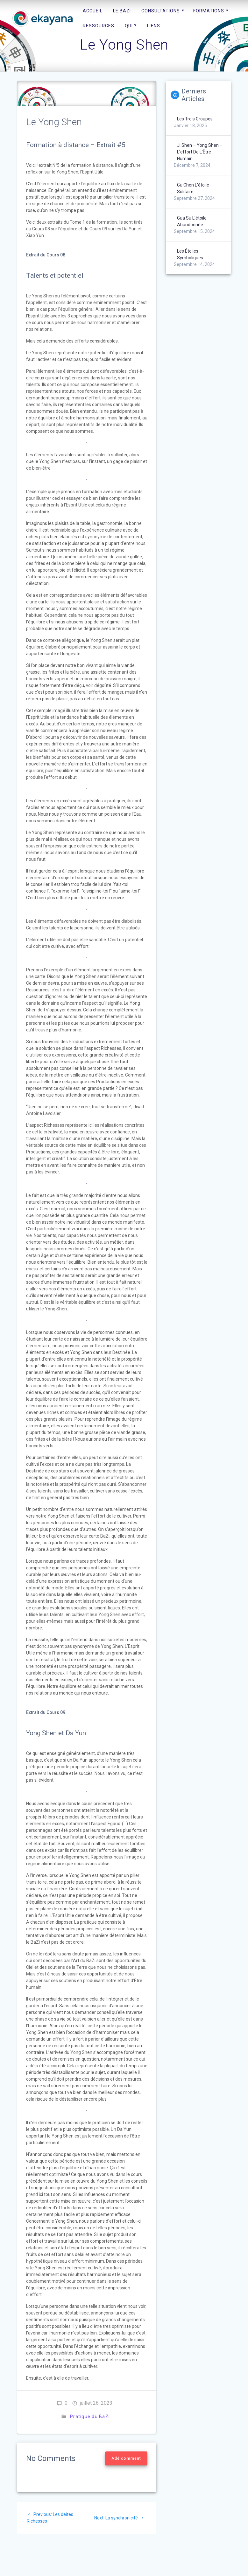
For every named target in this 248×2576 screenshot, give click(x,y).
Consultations (160, 10)
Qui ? (131, 25)
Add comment (126, 2458)
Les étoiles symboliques (190, 254)
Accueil (93, 10)
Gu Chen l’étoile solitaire (193, 188)
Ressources (98, 25)
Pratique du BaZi (90, 2416)
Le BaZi (122, 10)
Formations (208, 10)
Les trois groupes (195, 118)
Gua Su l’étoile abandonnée (192, 221)
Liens (153, 25)
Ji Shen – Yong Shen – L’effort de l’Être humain (200, 152)
